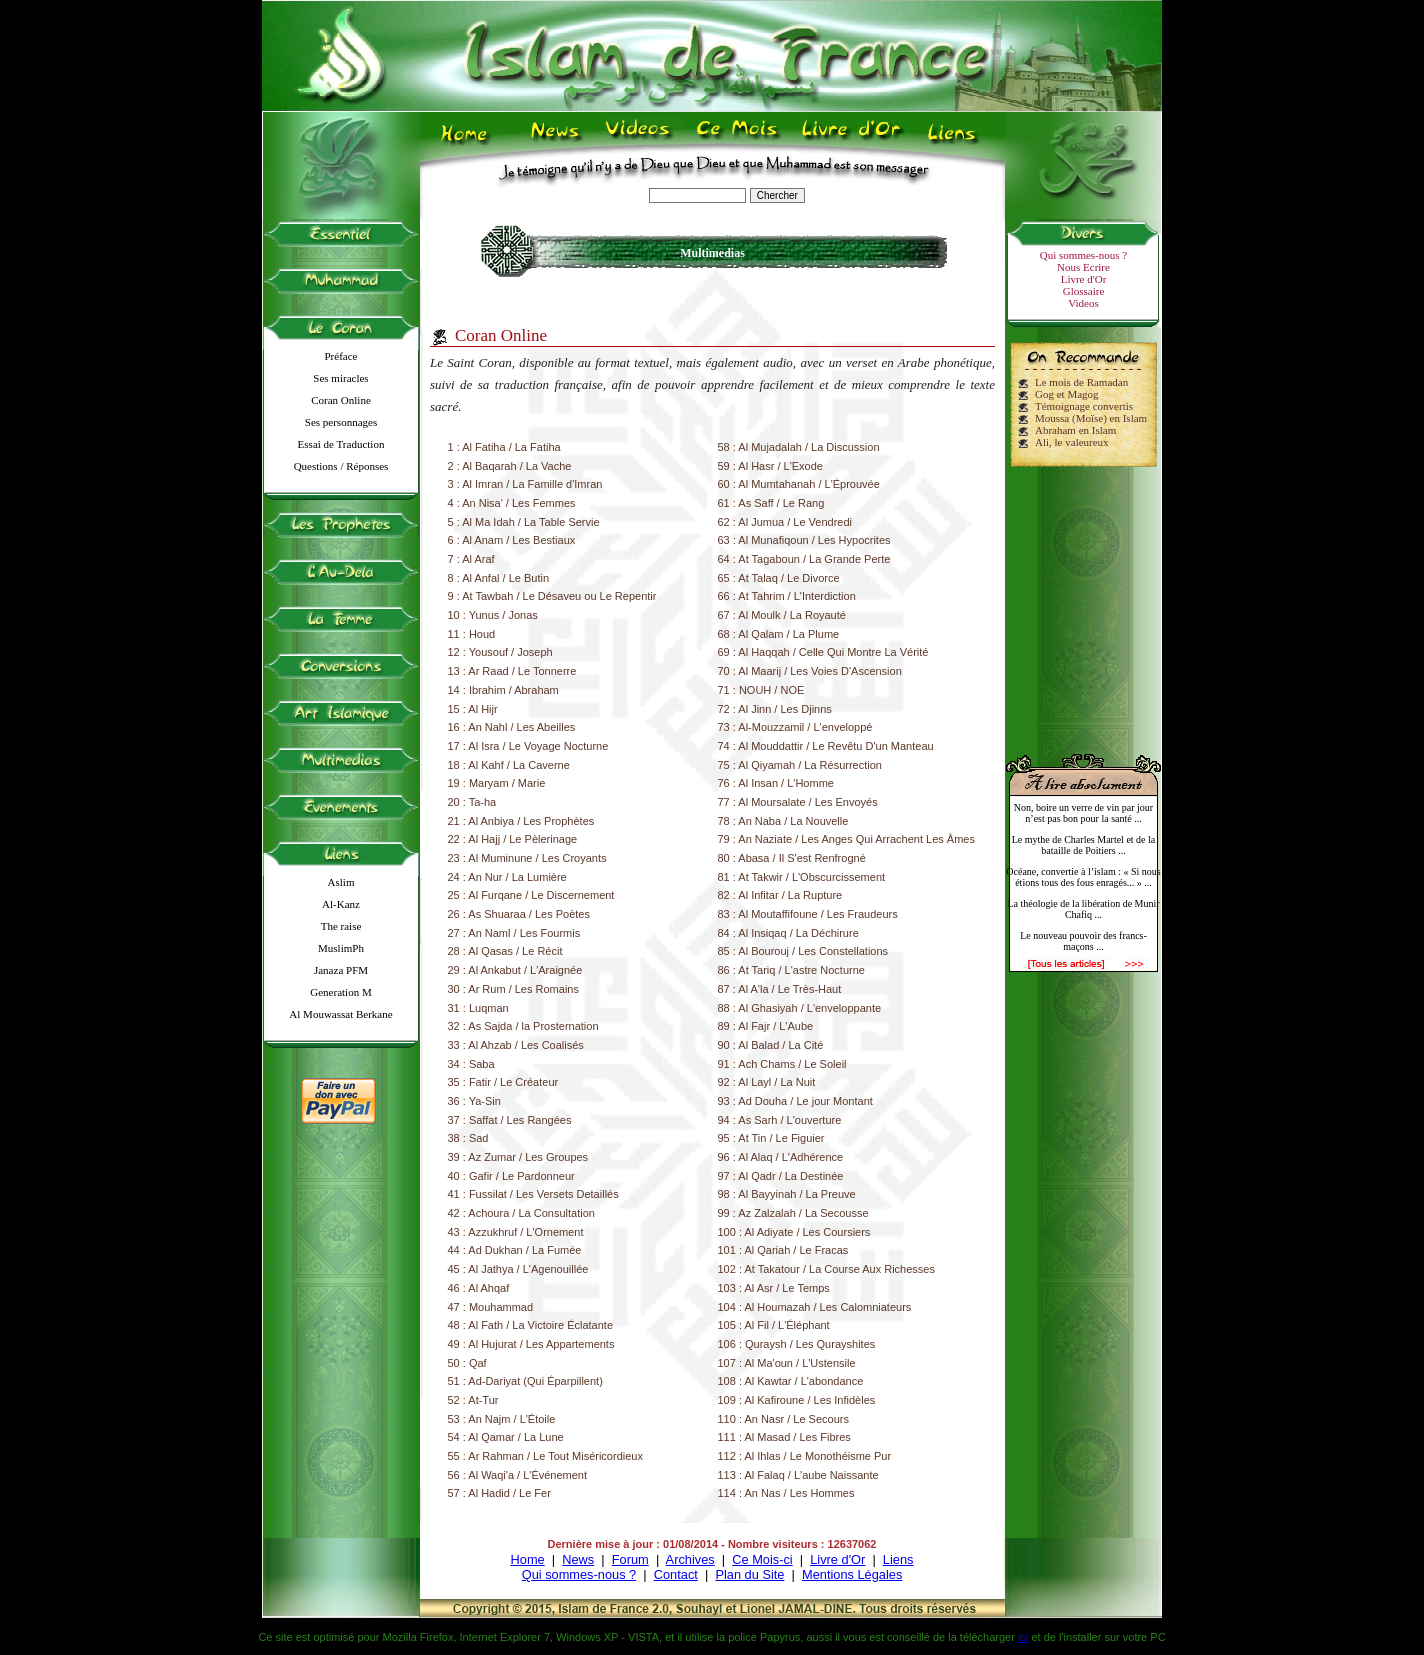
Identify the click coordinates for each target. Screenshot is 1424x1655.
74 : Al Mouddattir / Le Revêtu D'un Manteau (826, 746)
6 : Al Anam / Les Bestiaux (512, 540)
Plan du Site (749, 1574)
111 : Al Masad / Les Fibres (784, 1437)
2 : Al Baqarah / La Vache (510, 466)
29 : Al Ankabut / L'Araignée (515, 970)
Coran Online (341, 400)
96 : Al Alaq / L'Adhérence (781, 1157)
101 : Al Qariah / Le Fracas (783, 1250)
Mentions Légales (852, 1574)
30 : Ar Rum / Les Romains (513, 989)
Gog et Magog (1067, 394)
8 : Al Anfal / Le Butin (499, 578)
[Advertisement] (1084, 602)
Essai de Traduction (341, 444)
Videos (1083, 303)
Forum (630, 1559)
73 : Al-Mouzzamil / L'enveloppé (795, 727)
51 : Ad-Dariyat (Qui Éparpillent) (525, 1381)
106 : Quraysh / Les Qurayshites (797, 1344)
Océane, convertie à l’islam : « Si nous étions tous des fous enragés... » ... (1083, 877)
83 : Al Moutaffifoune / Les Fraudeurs (808, 914)
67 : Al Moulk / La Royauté (782, 615)
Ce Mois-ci (762, 1559)
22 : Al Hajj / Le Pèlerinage (513, 839)
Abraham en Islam (1075, 430)
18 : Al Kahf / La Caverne (509, 765)
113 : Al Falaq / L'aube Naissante (798, 1475)
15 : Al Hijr (473, 709)
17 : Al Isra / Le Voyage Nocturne (528, 746)
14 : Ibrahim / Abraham (503, 690)
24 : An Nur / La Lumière (507, 877)
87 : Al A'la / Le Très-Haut (780, 989)
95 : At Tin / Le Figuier (771, 1138)
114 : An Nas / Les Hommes (786, 1493)
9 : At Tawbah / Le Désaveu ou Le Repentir (552, 596)
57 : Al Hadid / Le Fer (499, 1493)
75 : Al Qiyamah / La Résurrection (800, 765)
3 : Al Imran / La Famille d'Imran (525, 484)
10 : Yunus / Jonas (493, 615)
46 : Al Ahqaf (479, 1288)
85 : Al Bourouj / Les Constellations (803, 951)
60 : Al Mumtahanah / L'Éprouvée (799, 484)
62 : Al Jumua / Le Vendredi (785, 522)
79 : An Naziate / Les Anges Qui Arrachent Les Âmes (846, 839)
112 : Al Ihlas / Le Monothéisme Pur (805, 1456)
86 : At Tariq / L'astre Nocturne (791, 970)
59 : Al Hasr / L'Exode (770, 466)
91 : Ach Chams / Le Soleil (782, 1064)
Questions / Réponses (341, 466)
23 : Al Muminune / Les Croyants (527, 858)
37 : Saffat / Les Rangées (510, 1120)
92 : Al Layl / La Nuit (767, 1082)
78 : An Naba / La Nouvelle (783, 821)
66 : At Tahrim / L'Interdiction (787, 596)
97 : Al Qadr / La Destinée (781, 1176)
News (578, 1559)
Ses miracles (340, 378)
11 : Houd (472, 634)
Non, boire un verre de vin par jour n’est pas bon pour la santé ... (1083, 813)
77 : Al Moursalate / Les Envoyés (798, 802)
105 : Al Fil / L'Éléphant (774, 1325)
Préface (341, 356)
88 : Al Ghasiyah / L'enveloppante (800, 1008)
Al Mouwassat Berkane (340, 1014)
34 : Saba (471, 1064)
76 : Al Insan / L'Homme (776, 783)
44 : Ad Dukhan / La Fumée (515, 1250)
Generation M (340, 992)
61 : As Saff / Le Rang (771, 503)
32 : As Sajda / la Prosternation (523, 1026)
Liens (898, 1559)
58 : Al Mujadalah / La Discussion (799, 447)
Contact (676, 1574)
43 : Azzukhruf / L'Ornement (516, 1232)
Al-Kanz (341, 904)
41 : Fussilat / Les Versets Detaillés (533, 1194)
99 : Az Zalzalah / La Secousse (793, 1213)
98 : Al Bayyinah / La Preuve (787, 1194)
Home (528, 1559)
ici (1023, 1637)
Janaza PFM (341, 970)
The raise (341, 926)
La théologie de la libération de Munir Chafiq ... (1083, 909)
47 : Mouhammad (491, 1307)
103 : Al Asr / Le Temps (774, 1288)
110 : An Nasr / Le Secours (783, 1419)
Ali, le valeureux (1072, 442)
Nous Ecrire (1083, 267)
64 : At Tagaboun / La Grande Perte (804, 559)
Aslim (341, 882)
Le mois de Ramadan (1081, 382)
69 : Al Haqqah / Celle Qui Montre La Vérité (823, 652)
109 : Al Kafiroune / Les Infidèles (797, 1400)
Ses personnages (341, 422)
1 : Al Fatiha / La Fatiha (504, 447)
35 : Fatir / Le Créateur (503, 1082)
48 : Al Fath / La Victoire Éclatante (531, 1325)
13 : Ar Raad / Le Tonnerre (512, 671)
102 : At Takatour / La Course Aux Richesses (826, 1269)
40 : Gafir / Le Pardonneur (511, 1176)
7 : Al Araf (471, 559)
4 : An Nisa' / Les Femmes (512, 503)
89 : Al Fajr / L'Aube (766, 1026)
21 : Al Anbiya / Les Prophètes (521, 821)
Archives (690, 1559)
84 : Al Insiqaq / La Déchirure (788, 933)
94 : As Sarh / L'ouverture (780, 1120)
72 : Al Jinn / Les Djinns (775, 709)
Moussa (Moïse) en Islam (1091, 418)
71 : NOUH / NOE (761, 690)
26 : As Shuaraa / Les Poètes (519, 914)
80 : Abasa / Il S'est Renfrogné (792, 858)
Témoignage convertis (1084, 406)
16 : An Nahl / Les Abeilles (512, 727)
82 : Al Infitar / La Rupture (780, 895)
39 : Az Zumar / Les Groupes (518, 1157)
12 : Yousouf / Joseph (500, 652)
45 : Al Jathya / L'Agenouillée (518, 1269)
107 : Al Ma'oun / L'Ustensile (787, 1363)
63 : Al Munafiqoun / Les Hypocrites (804, 540)
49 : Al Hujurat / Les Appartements (531, 1344)
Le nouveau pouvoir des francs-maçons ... (1083, 941)
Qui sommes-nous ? (1083, 255)
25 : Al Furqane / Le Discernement (531, 895)
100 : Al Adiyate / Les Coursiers (794, 1232)
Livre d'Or (1084, 279)
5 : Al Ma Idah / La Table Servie (524, 522)
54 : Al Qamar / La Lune (506, 1437)
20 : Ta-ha (472, 802)
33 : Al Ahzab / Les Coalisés (516, 1045)
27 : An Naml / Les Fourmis (514, 933)
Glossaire (1084, 291)
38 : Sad (468, 1138)
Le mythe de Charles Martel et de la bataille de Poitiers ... (1084, 845)
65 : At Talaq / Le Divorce (779, 578)
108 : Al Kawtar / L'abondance (791, 1381)
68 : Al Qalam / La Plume (779, 634)
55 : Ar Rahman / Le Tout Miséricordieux (545, 1456)
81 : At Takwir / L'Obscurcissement (802, 877)
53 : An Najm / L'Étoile (502, 1419)
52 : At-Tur (473, 1400)
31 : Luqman (478, 1008)
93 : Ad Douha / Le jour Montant (795, 1101)
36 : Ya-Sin (474, 1101)
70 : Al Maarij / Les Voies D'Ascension (810, 671)
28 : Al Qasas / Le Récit (505, 951)
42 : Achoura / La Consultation (521, 1213)
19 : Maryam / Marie (497, 783)
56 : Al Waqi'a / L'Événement (518, 1475)
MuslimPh (341, 948)
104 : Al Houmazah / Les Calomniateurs (815, 1307)
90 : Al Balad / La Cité (771, 1045)
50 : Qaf (467, 1363)
